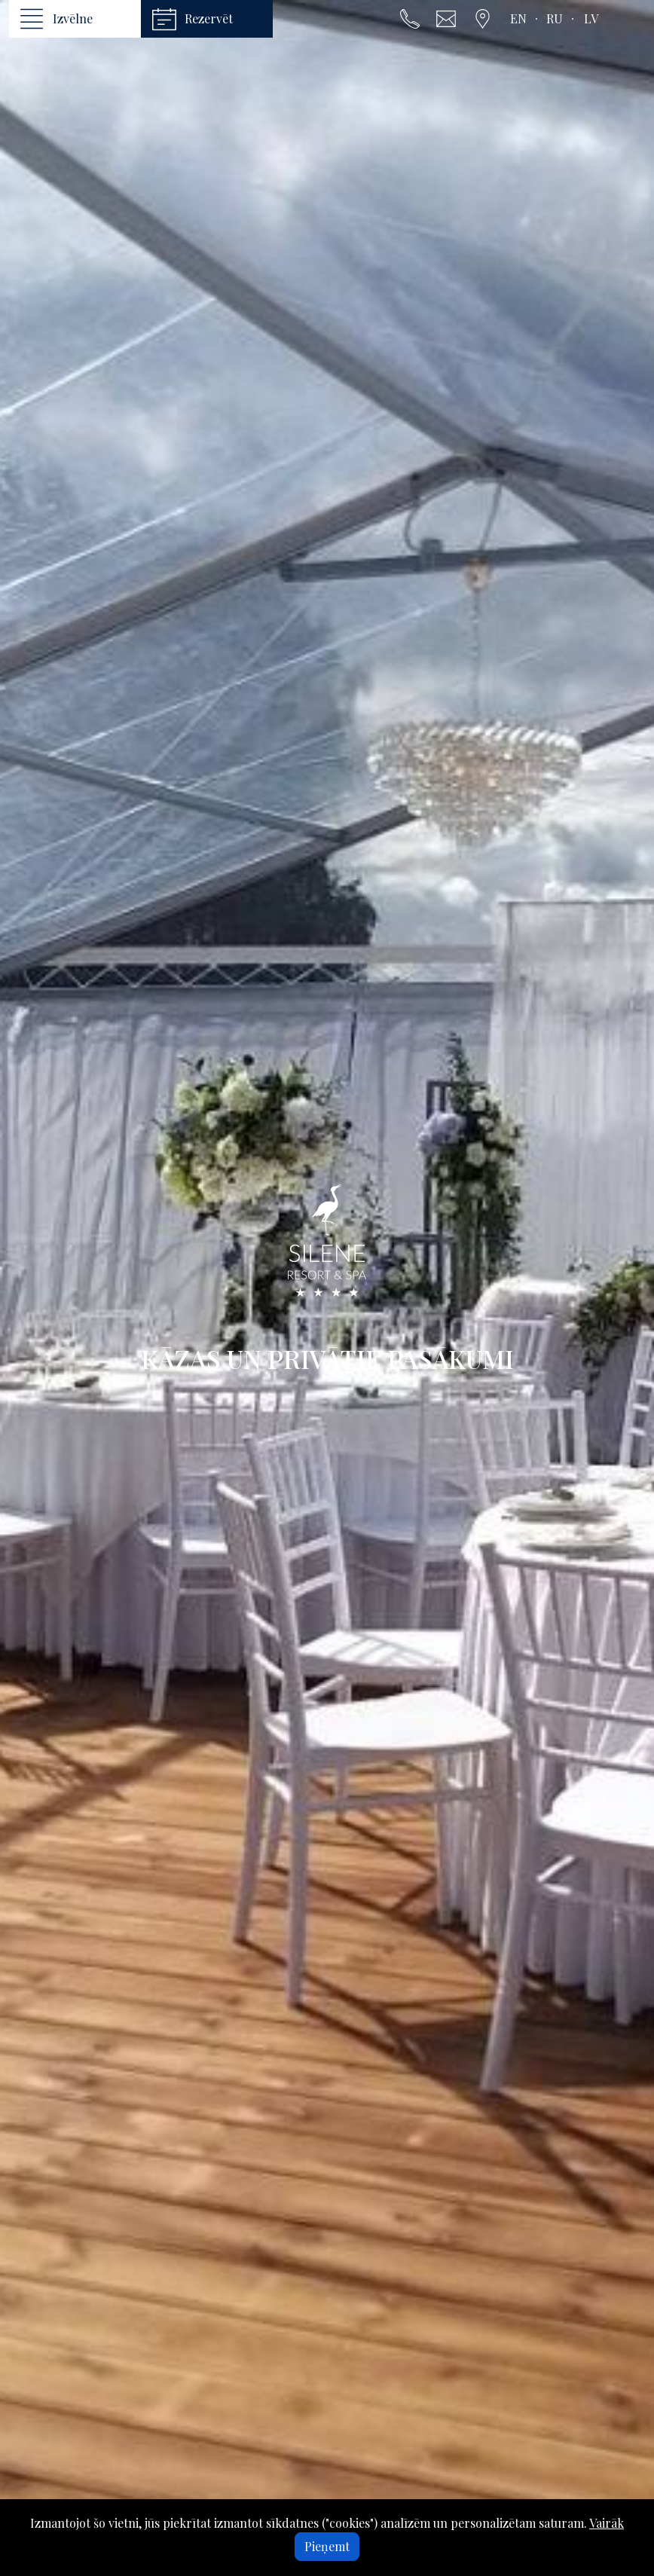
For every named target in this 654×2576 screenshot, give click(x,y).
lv (591, 18)
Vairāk (606, 2523)
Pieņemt (327, 2546)
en (518, 18)
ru (554, 18)
